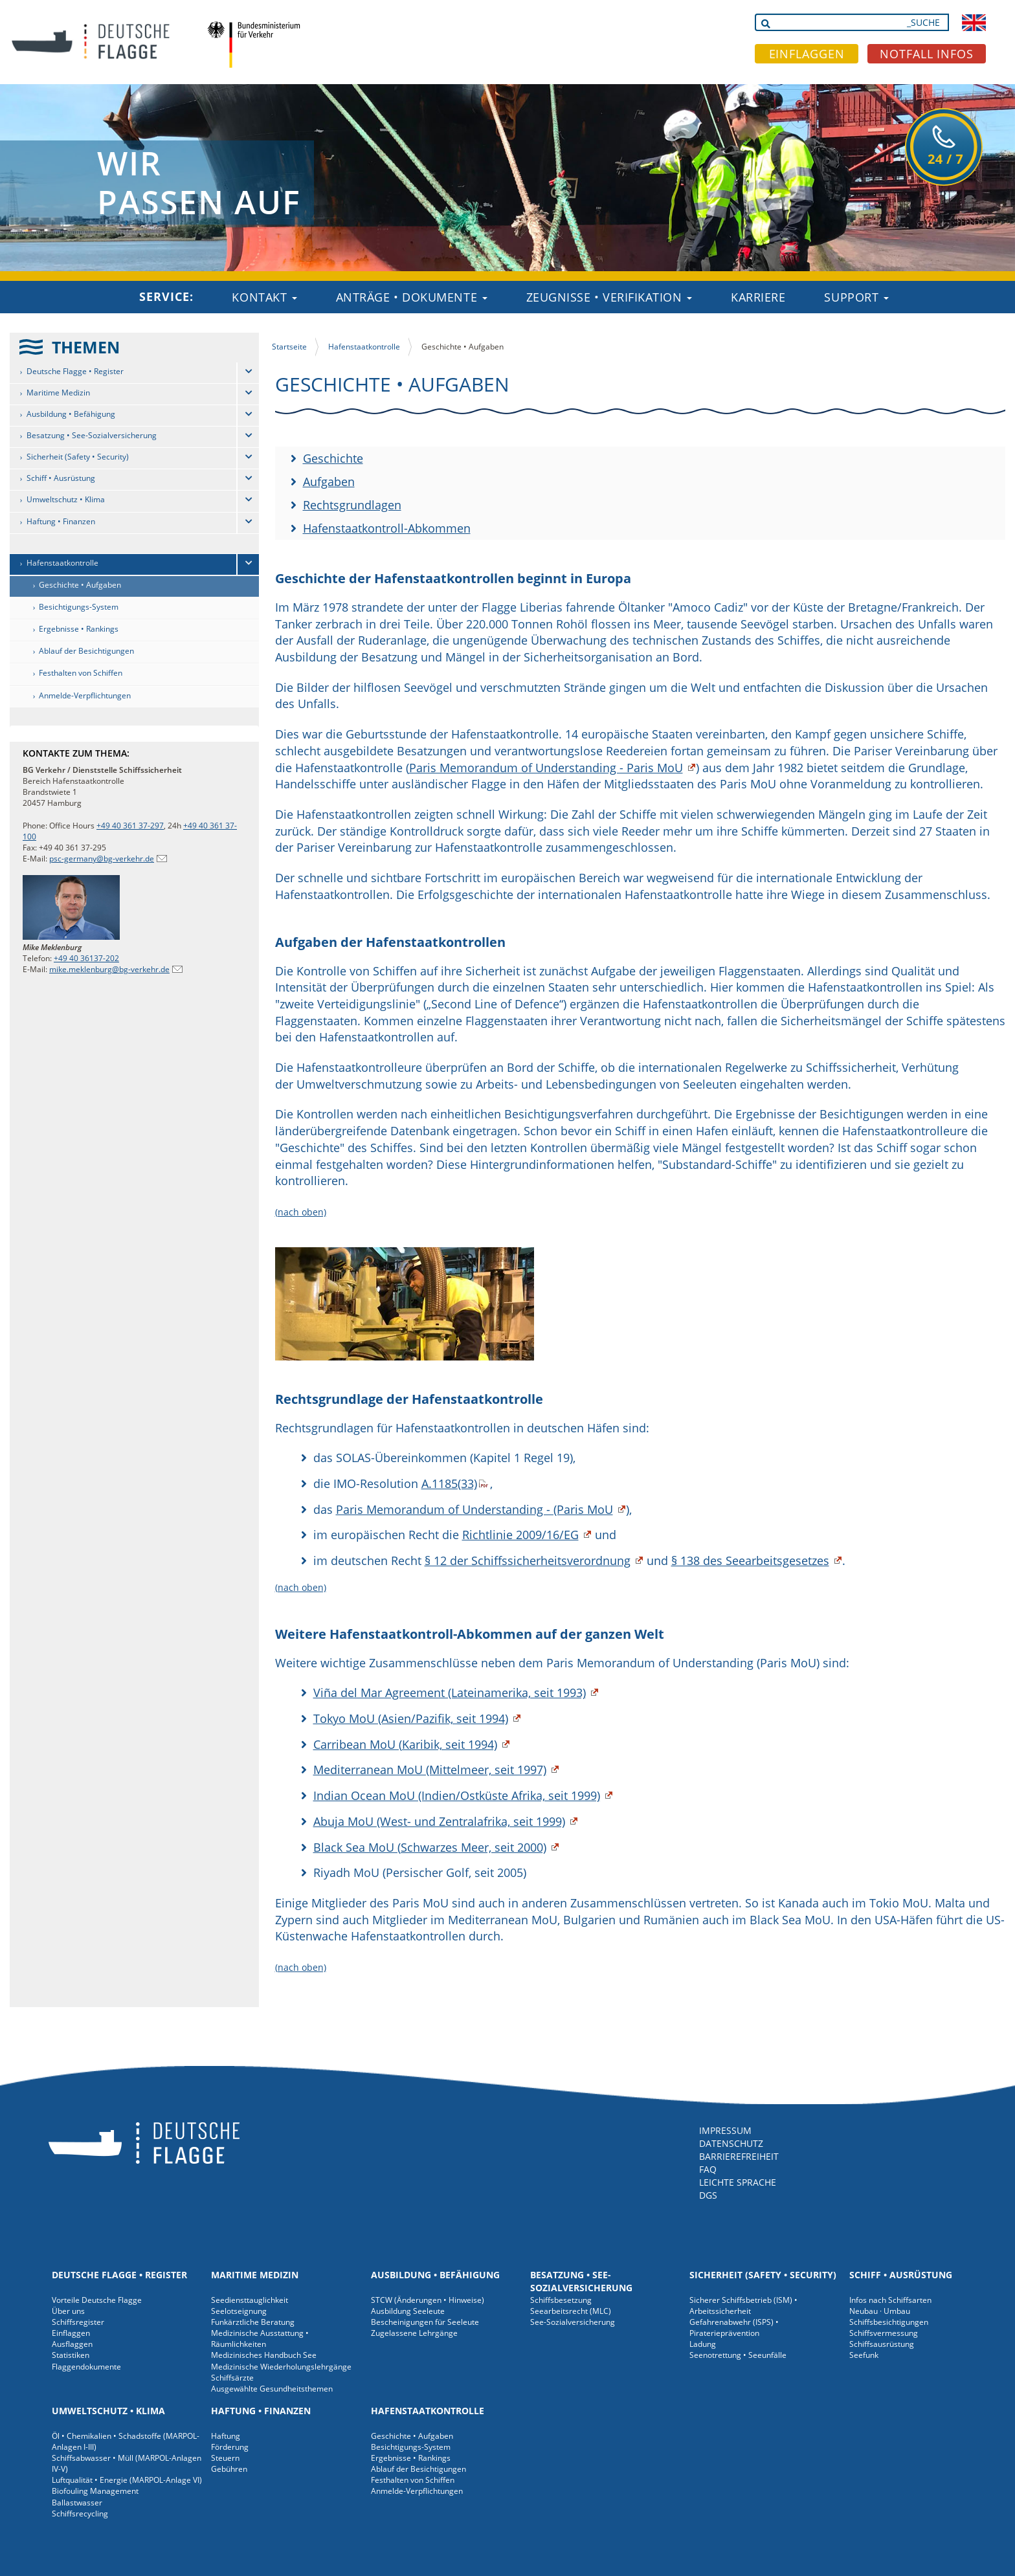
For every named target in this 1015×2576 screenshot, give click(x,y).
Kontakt (264, 297)
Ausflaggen (72, 2343)
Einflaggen (71, 2332)
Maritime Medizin (58, 392)
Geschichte (333, 458)
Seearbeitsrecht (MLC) (570, 2310)
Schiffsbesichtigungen (888, 2321)
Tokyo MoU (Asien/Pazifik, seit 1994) (410, 1718)
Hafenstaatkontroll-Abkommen (387, 528)
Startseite (289, 346)
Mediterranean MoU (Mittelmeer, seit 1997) (429, 1769)
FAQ (708, 2169)
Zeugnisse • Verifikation (609, 297)
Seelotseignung (239, 2310)
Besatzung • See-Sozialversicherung (92, 435)
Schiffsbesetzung (561, 2299)
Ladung (702, 2343)
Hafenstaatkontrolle (62, 562)
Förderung (230, 2446)
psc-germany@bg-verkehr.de (101, 858)
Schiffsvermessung (883, 2332)
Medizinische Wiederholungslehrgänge (281, 2366)
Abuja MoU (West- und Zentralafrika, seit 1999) (439, 1821)
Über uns (68, 2310)
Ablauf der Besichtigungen (86, 650)
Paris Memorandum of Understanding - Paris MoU (546, 767)
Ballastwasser (77, 2502)
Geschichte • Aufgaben (80, 584)
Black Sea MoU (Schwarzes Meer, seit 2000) (429, 1847)
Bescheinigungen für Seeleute (425, 2321)
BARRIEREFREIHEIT (739, 2156)
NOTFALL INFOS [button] (927, 53)
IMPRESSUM (725, 2130)
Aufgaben (329, 481)
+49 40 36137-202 (86, 958)
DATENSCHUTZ (731, 2143)
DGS (708, 2195)
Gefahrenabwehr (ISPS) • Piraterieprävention (734, 2327)
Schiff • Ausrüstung (61, 477)
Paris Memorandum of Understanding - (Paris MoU (474, 1509)
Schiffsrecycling (80, 2513)
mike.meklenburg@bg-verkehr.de (109, 969)
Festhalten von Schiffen (80, 672)
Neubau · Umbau (879, 2310)
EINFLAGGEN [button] (807, 53)
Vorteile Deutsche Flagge (97, 2299)
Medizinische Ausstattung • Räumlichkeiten (260, 2338)
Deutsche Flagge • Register (75, 371)
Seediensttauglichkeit (249, 2299)
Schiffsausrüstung (881, 2343)
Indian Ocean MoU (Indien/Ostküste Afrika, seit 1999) (456, 1795)
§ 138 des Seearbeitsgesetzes (750, 1560)
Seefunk (863, 2354)
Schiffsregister (78, 2321)
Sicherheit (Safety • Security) (78, 456)
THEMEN (86, 347)
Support (856, 297)
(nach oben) (300, 1212)
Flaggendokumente (86, 2366)
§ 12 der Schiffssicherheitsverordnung (527, 1560)
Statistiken (70, 2354)
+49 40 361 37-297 (130, 825)
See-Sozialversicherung (572, 2321)
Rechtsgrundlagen (352, 505)
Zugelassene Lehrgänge (414, 2332)
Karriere (758, 297)
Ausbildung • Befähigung (71, 413)
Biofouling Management (95, 2490)
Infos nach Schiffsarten (890, 2299)
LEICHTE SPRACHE (737, 2182)
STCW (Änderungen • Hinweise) (427, 2299)
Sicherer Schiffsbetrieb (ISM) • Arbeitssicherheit (743, 2305)
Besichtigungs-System (78, 606)
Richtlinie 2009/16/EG (520, 1534)
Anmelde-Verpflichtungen (85, 695)
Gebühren (229, 2468)
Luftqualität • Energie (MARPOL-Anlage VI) (127, 2479)
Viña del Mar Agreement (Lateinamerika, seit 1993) (449, 1692)
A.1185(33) (449, 1483)
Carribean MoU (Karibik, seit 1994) (405, 1744)
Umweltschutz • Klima (66, 499)
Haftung (225, 2435)
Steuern (225, 2457)
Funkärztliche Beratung (253, 2321)
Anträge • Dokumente (411, 297)
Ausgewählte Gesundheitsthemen (272, 2388)
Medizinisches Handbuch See (264, 2354)
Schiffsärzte (232, 2377)
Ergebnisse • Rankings (78, 628)
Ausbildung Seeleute (408, 2310)
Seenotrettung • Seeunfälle (737, 2354)
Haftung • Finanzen (61, 521)
